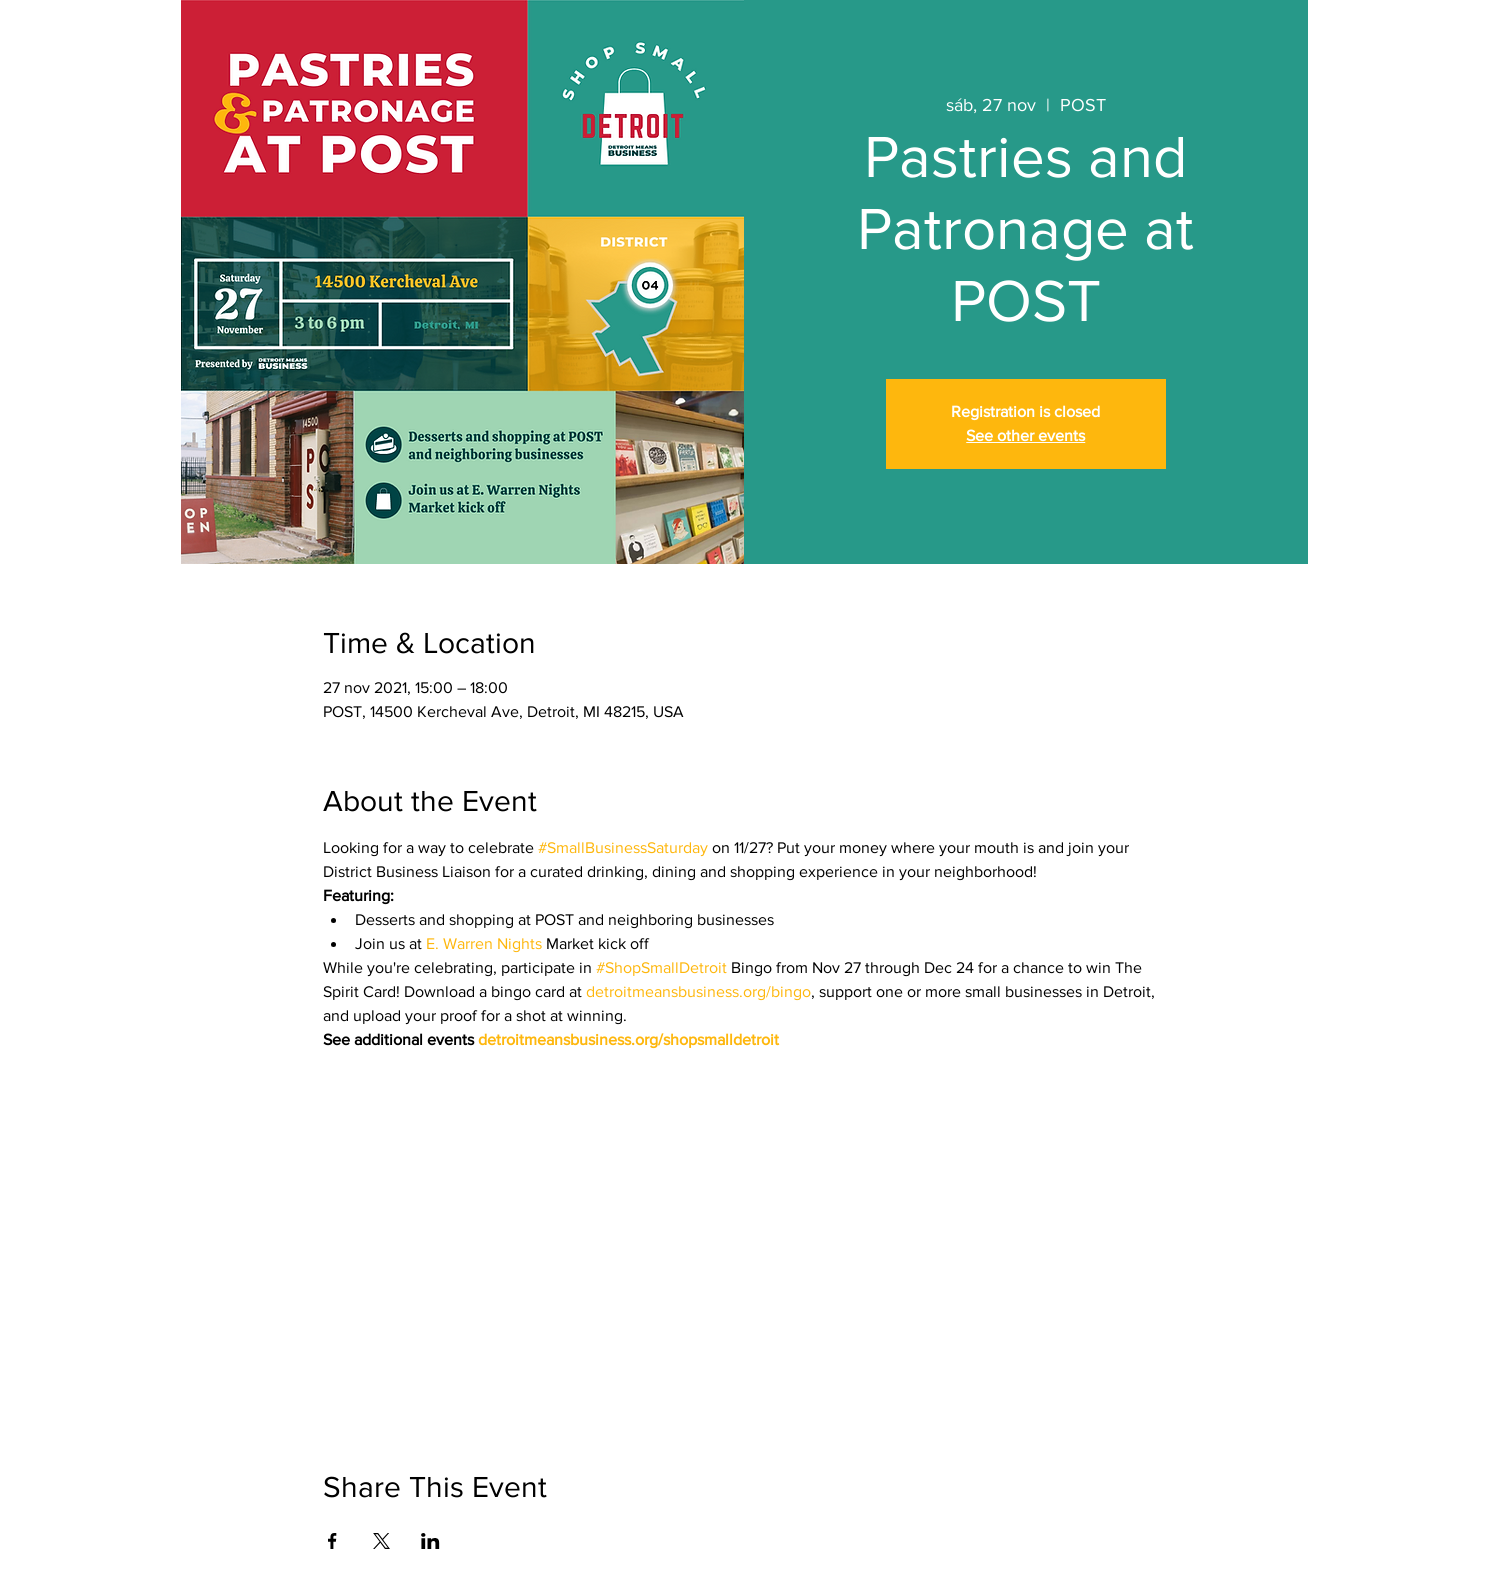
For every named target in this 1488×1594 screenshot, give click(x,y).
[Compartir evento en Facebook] (332, 1541)
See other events (1025, 435)
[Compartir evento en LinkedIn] (430, 1541)
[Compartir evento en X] (381, 1541)
